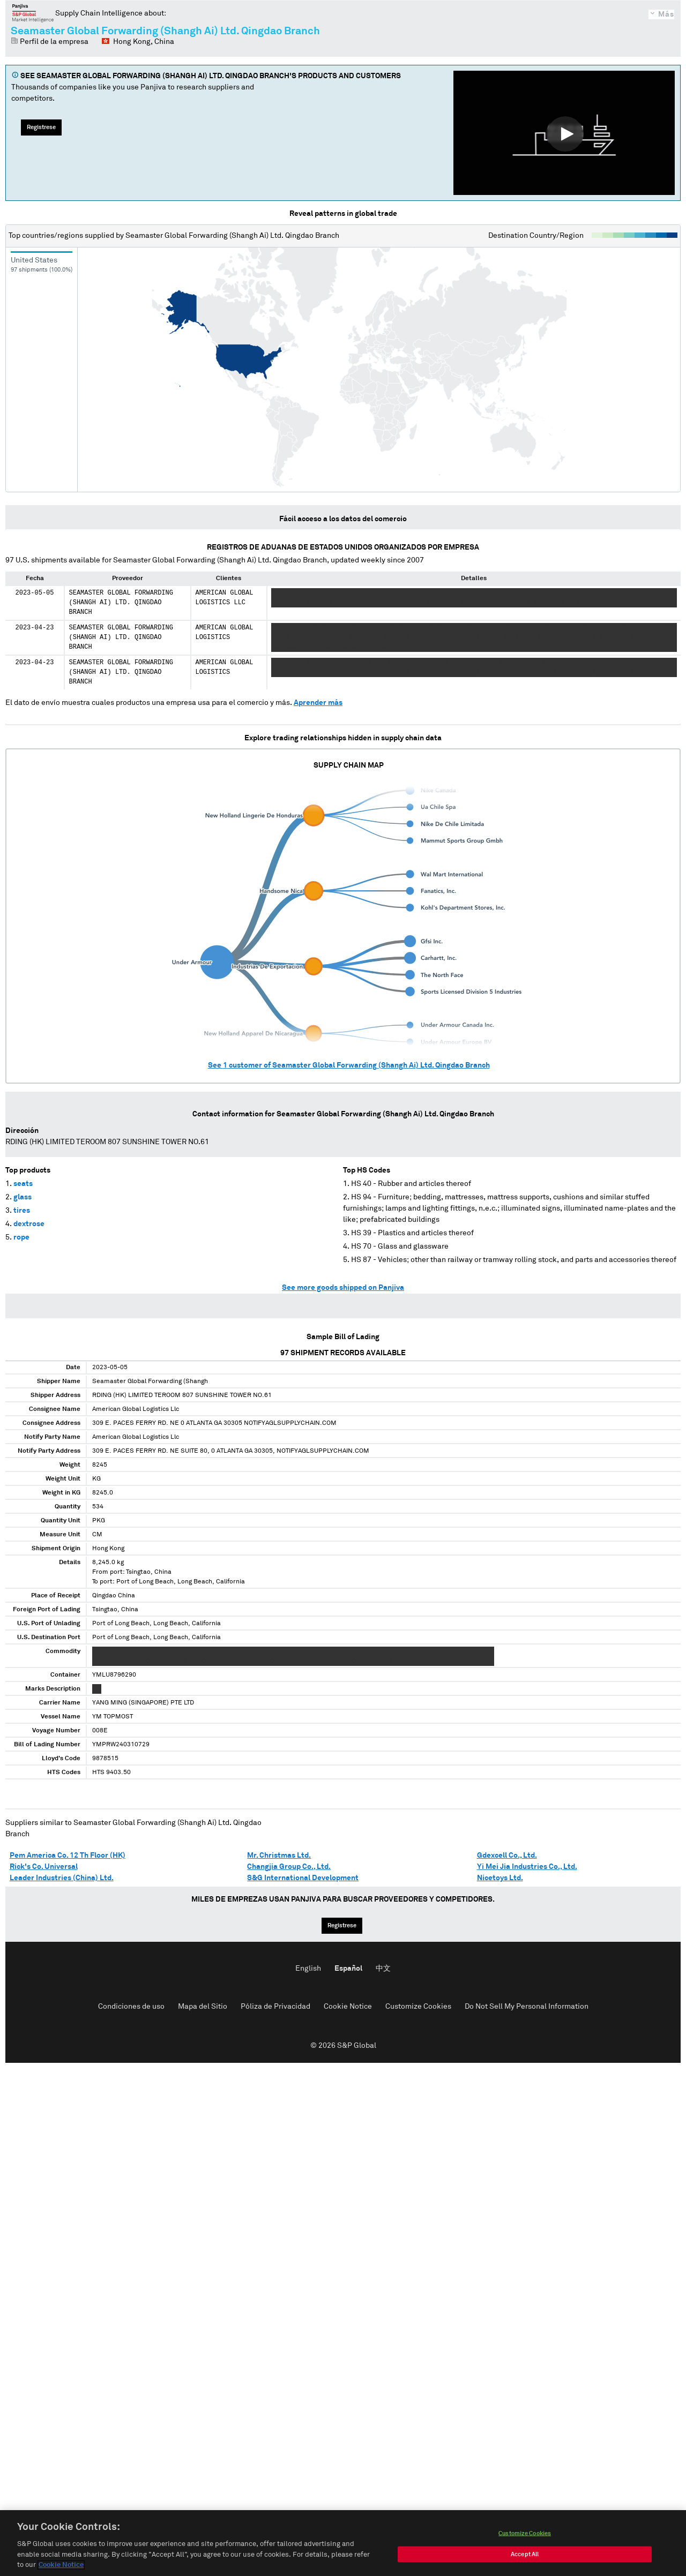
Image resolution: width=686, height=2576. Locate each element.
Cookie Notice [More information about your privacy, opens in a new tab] (61, 2565)
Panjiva (33, 13)
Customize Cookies (418, 2006)
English (308, 1968)
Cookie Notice (348, 2006)
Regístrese (41, 127)
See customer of (349, 1065)
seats (23, 1184)
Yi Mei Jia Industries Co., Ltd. (527, 1867)
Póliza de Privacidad (275, 2006)
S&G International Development (303, 1878)
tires (21, 1210)
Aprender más (318, 703)
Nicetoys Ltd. (500, 1878)
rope (21, 1237)
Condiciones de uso (131, 2006)
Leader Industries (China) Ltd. (62, 1878)
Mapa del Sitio (202, 2006)
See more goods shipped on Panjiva (343, 1287)
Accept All (525, 2554)
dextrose (28, 1224)
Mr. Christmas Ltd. (279, 1855)
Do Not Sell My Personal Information (526, 2006)
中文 (383, 1968)
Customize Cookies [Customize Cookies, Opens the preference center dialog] (524, 2533)
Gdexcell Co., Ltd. (507, 1855)
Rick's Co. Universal (44, 1867)
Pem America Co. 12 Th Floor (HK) (67, 1855)
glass (22, 1197)
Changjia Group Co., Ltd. (289, 1867)
